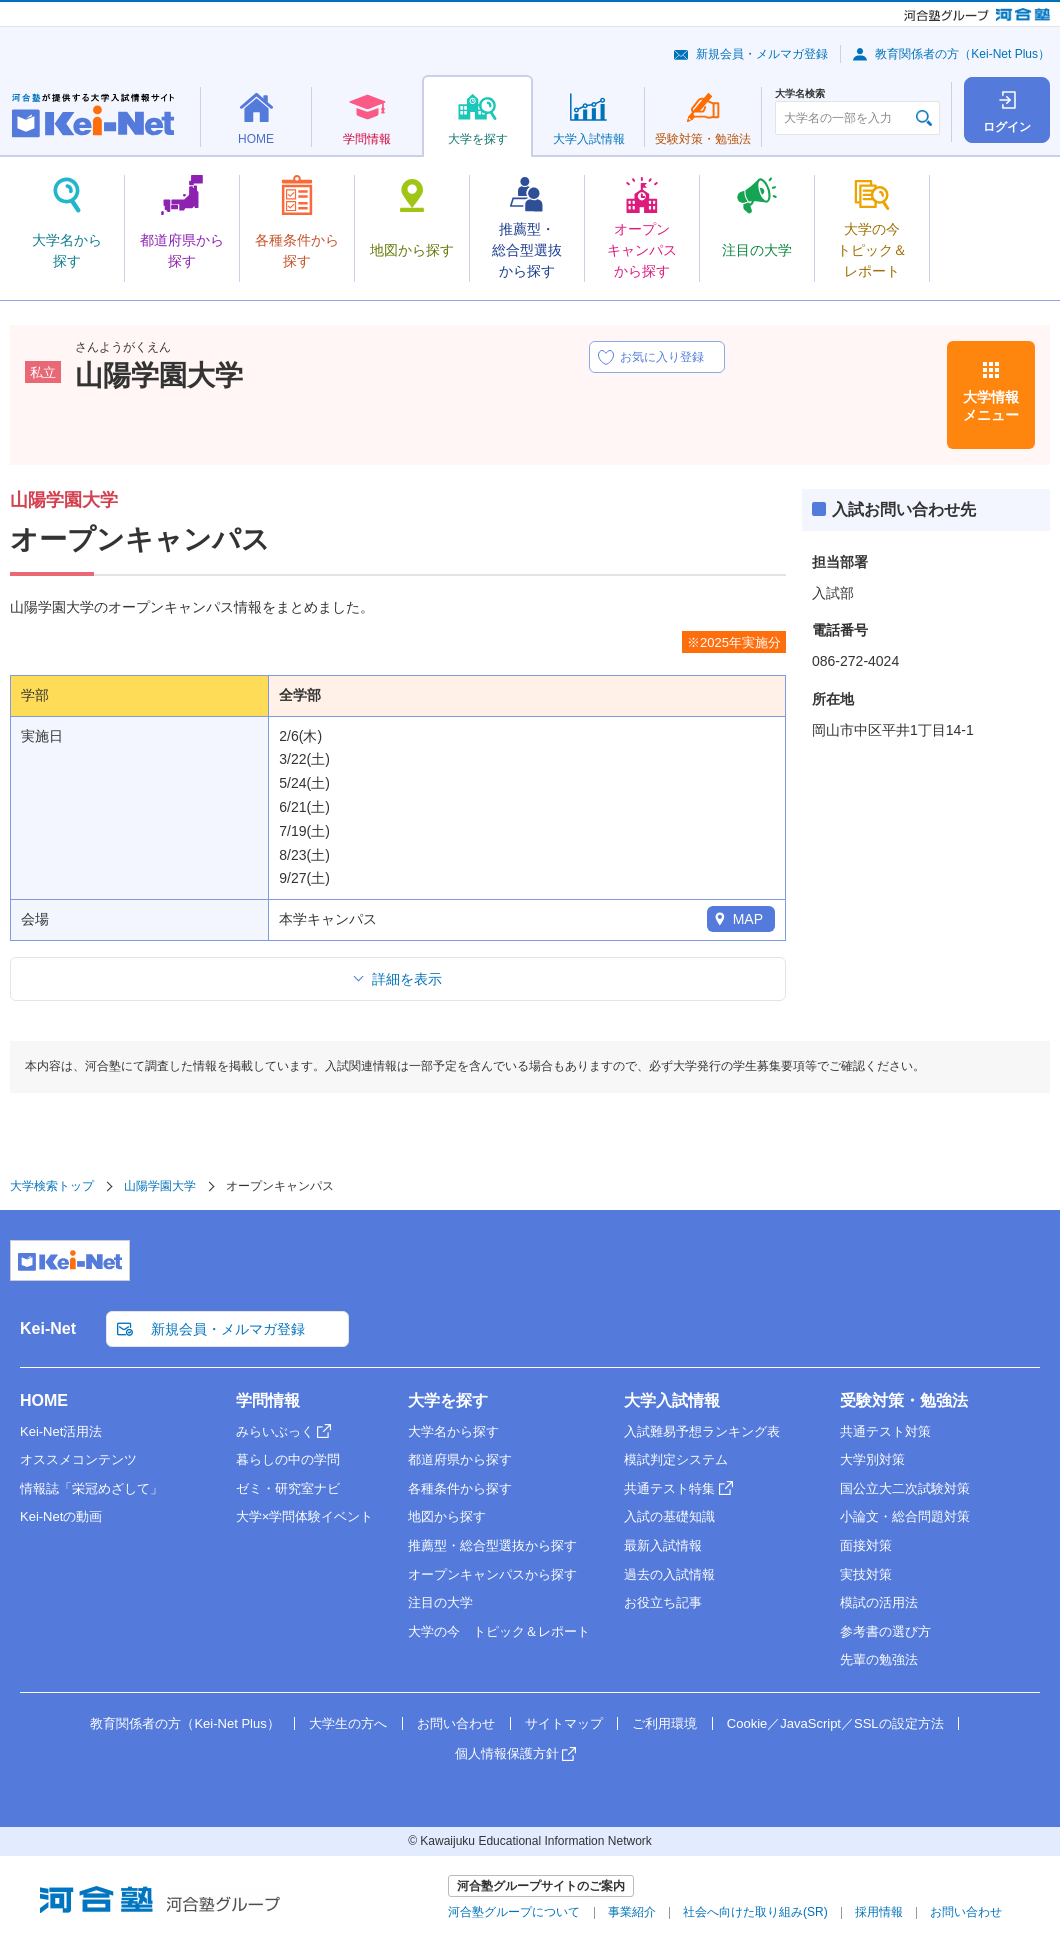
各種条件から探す (460, 1488)
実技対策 (866, 1574)
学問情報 (268, 1400)
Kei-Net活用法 (61, 1431)
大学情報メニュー (991, 406)
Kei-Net (48, 1328)
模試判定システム (676, 1459)
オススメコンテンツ (78, 1459)
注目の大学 (440, 1602)
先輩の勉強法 (879, 1659)
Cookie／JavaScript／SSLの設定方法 (835, 1723)
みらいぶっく (275, 1431)
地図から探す (447, 1516)
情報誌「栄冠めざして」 (91, 1488)
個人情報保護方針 (507, 1753)
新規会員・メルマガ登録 (762, 54)
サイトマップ (564, 1723)
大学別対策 (872, 1459)
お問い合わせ (456, 1723)
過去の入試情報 (669, 1574)
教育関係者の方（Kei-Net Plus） (962, 54)
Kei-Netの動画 (61, 1516)
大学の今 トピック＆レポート (499, 1631)
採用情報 (879, 1912)
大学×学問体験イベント (305, 1516)
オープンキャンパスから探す (492, 1574)
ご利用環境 (664, 1723)
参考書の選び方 (885, 1631)
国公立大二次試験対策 (905, 1488)
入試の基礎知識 (669, 1516)
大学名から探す (453, 1431)
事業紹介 (632, 1912)
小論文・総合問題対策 (905, 1516)
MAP (748, 919)
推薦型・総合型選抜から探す (492, 1545)
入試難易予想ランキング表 (702, 1431)
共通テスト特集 (669, 1488)
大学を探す (448, 1400)
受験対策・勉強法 (904, 1400)
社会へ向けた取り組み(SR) (755, 1912)
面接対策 (866, 1545)
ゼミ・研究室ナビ (288, 1488)
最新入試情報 (663, 1545)
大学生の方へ (348, 1723)
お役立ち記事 (663, 1602)
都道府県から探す (460, 1459)
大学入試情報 (672, 1400)
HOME (44, 1400)
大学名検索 (800, 94)
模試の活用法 (879, 1602)
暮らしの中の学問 (288, 1459)
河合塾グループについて (514, 1912)
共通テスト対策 (885, 1431)
